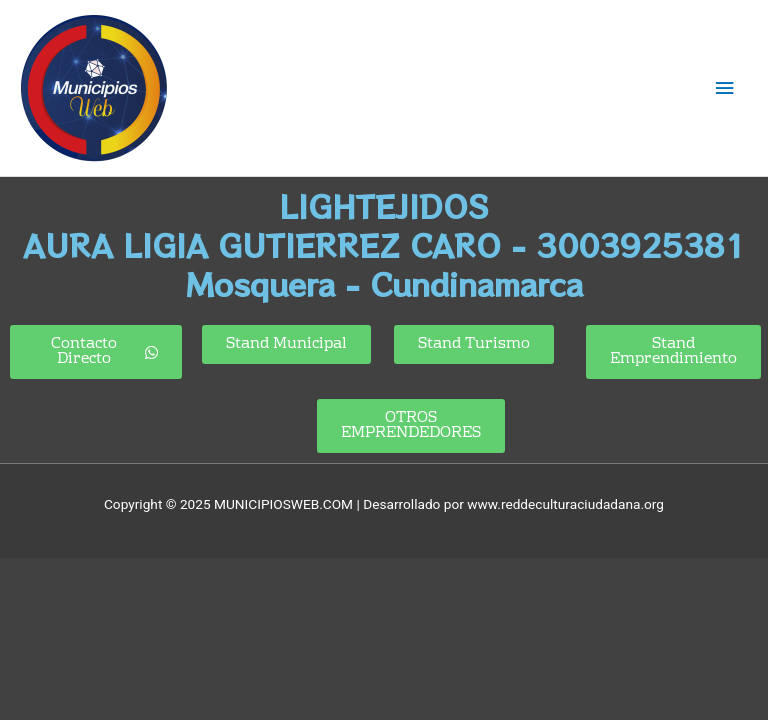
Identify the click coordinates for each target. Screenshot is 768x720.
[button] (673, 352)
